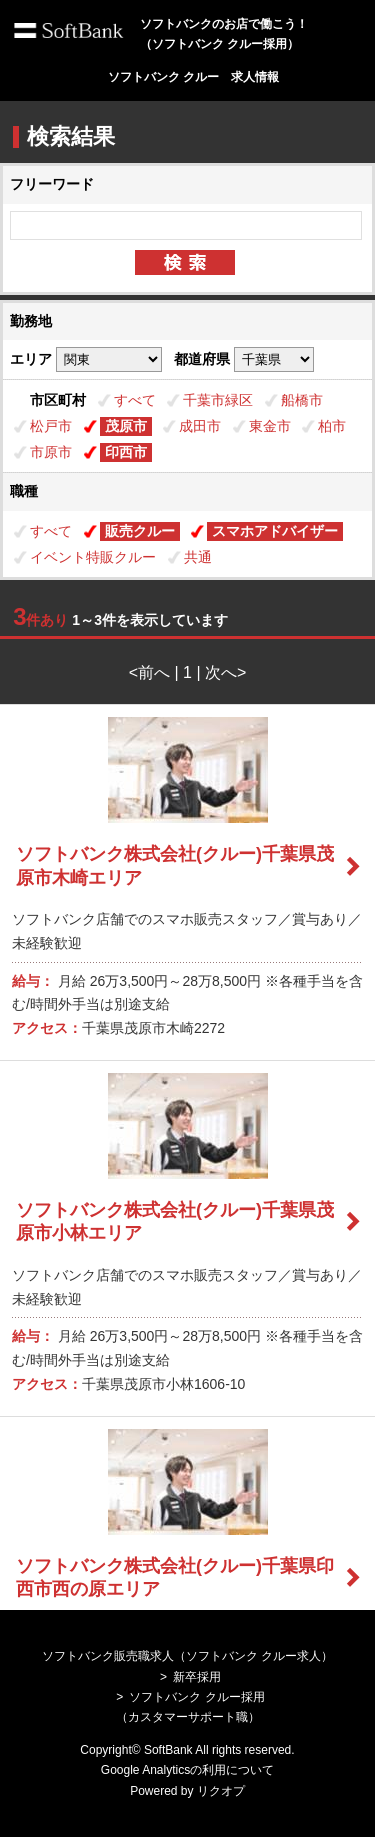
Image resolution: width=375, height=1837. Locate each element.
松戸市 (51, 426)
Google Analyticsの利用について (187, 1770)
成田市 (200, 426)
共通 (198, 557)
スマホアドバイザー (275, 531)
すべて (135, 400)
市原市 (51, 452)
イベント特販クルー (93, 557)
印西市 (126, 452)
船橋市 (302, 400)
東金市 (270, 426)
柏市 (332, 426)
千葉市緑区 (218, 400)
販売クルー (140, 531)
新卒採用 (197, 1677)
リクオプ (221, 1791)
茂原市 (126, 426)
